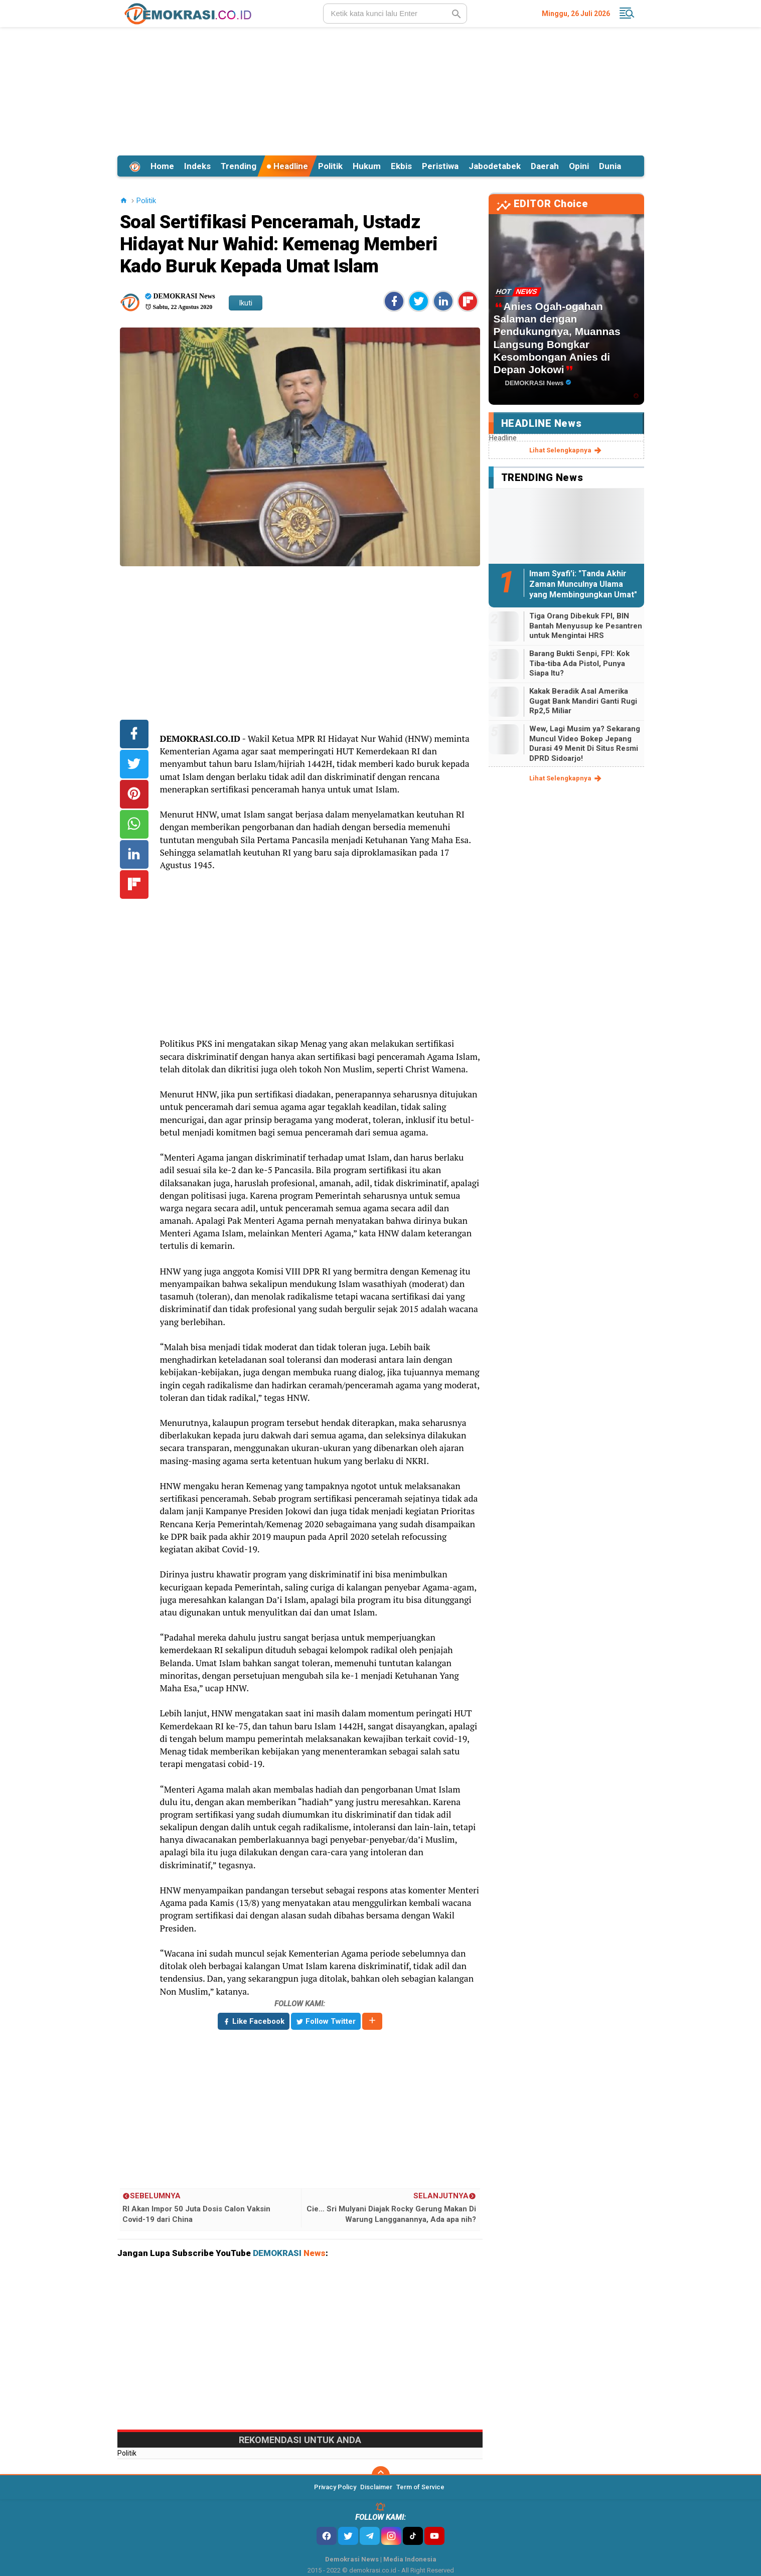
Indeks (197, 166)
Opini (579, 166)
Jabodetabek (495, 166)
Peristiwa (440, 166)
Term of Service (420, 2487)
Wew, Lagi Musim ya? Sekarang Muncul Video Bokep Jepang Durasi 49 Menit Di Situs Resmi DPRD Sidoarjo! (584, 743)
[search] (395, 14)
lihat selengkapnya (566, 450)
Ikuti (245, 302)
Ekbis (401, 166)
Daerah (545, 166)
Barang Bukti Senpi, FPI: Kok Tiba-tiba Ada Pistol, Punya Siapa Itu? (579, 663)
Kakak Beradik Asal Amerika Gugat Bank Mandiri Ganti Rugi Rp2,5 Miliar (583, 701)
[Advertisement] (380, 89)
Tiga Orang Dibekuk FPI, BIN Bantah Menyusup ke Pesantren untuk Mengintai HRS (585, 625)
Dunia (610, 166)
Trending (238, 166)
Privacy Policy (335, 2487)
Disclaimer (376, 2487)
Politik (330, 166)
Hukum (367, 166)
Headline (287, 166)
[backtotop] (381, 2475)
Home (162, 166)
